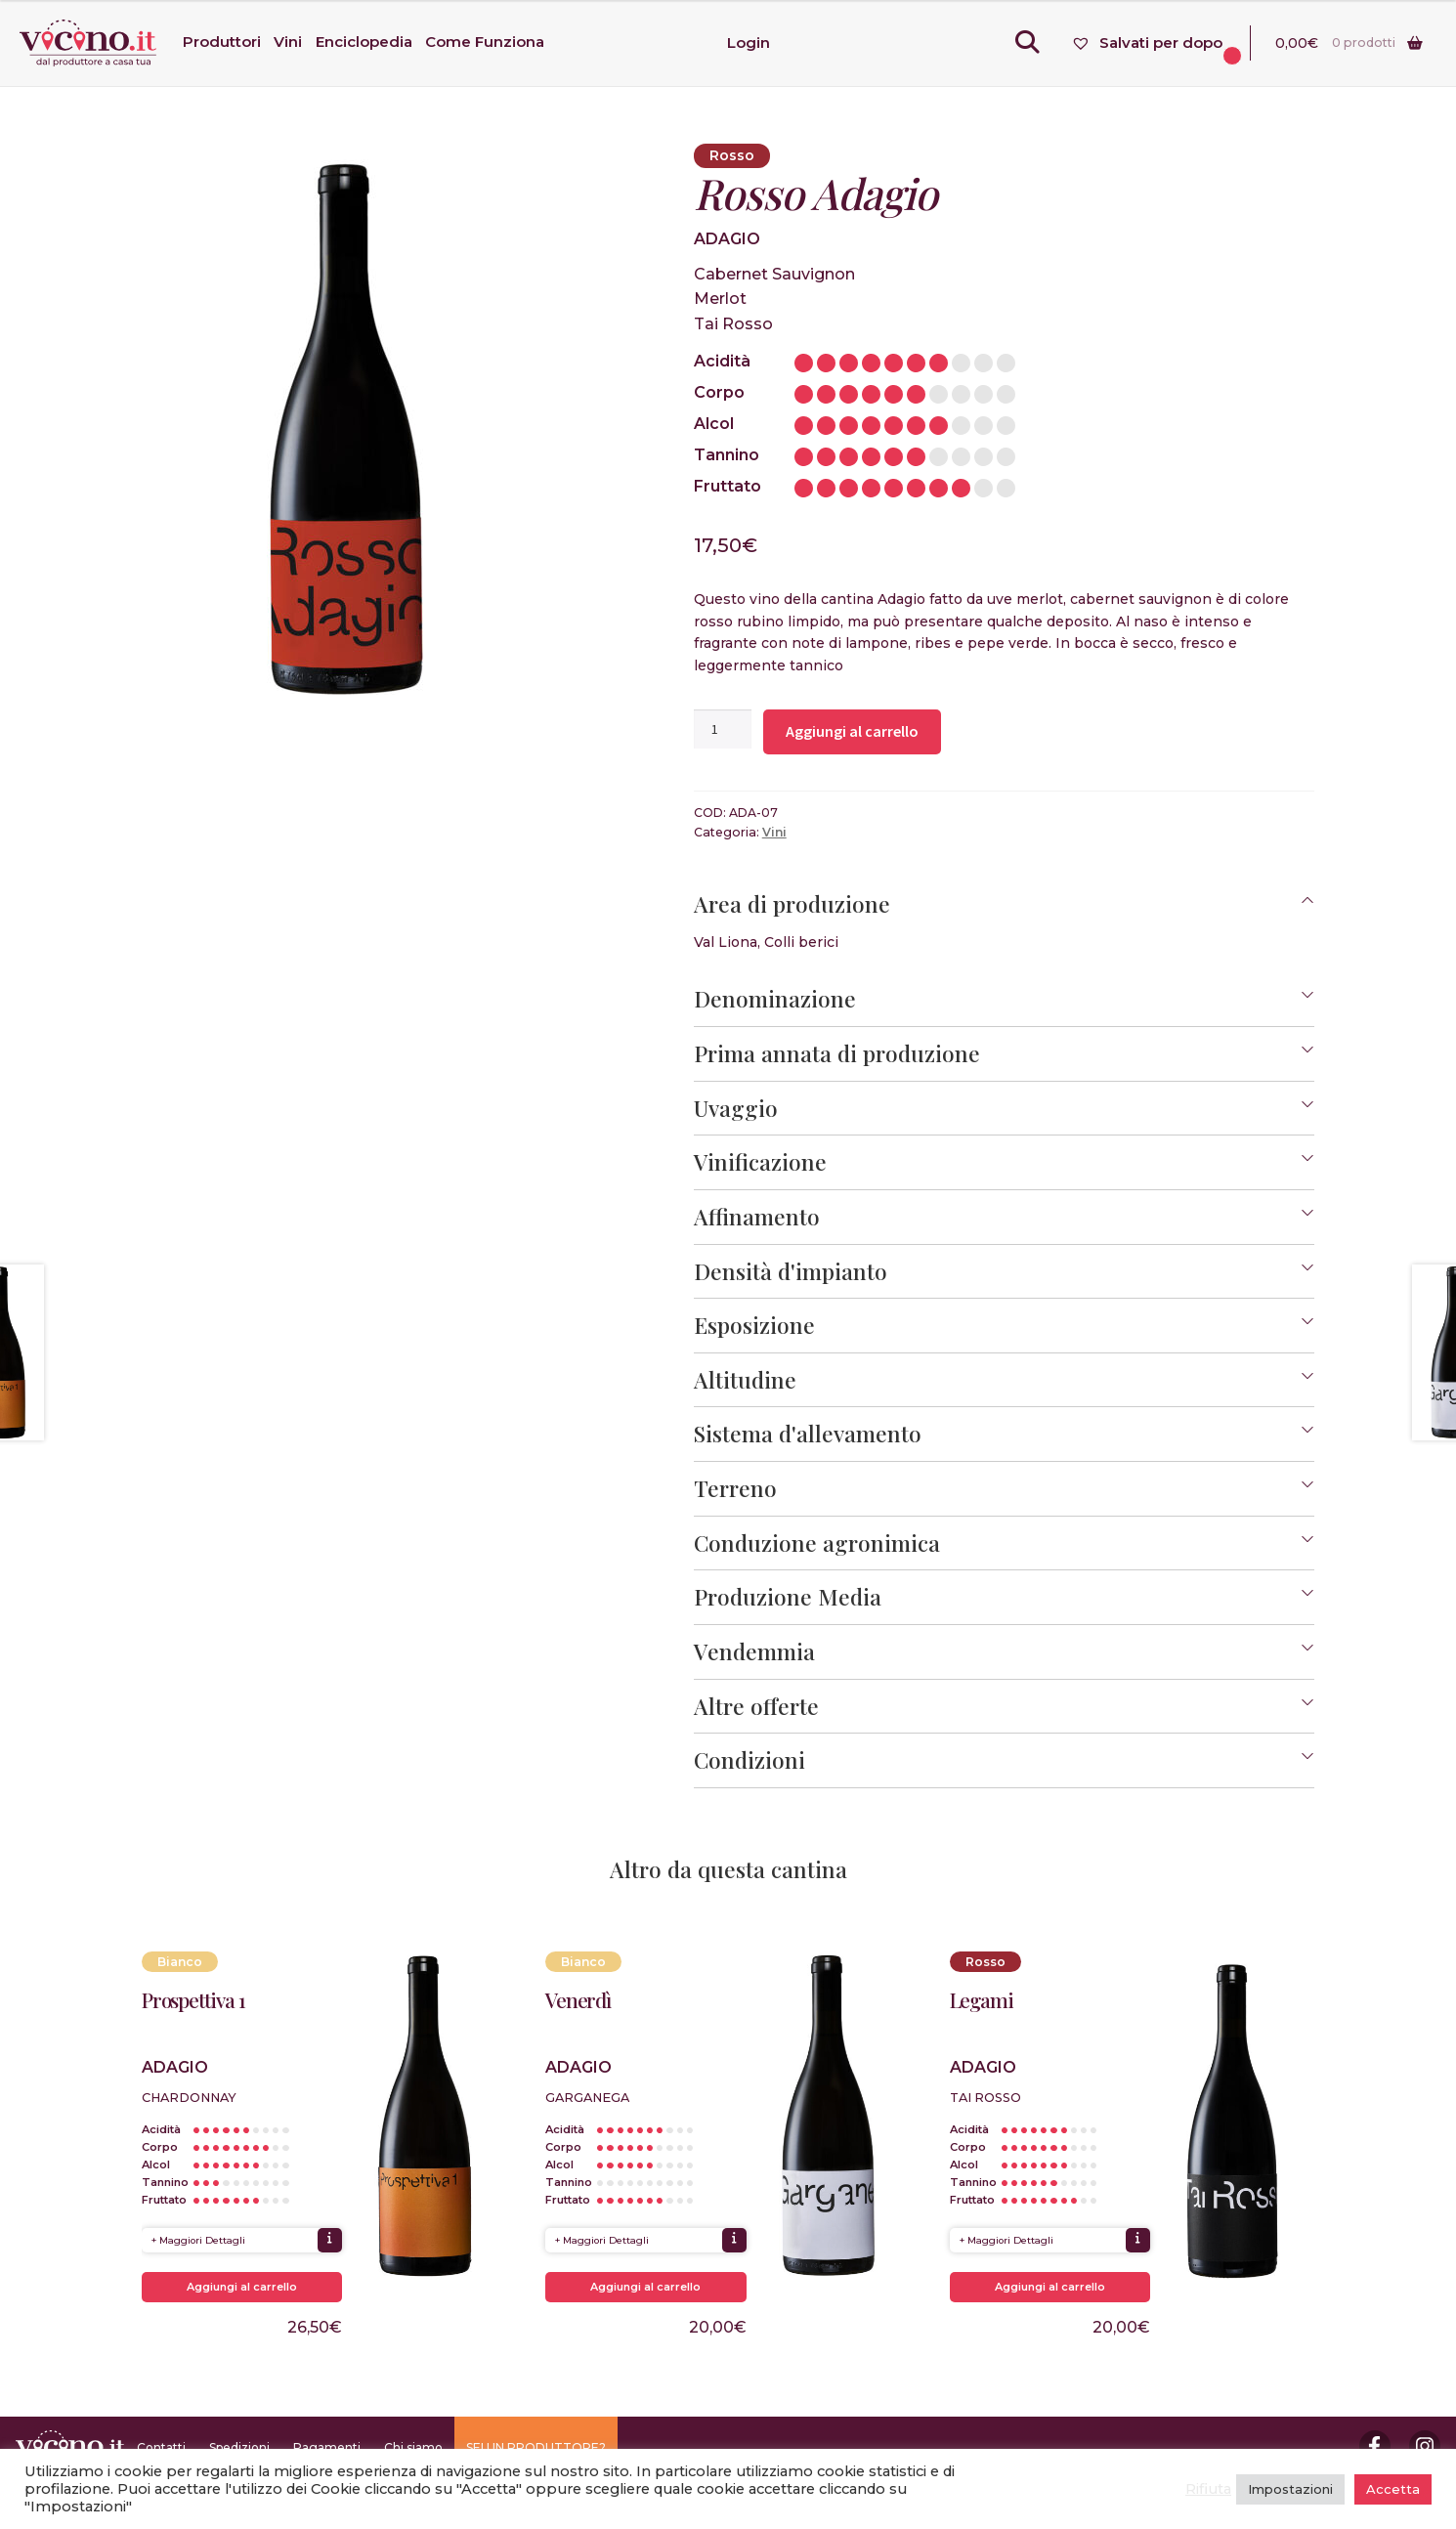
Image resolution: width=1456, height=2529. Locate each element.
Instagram (1424, 2446)
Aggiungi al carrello (852, 731)
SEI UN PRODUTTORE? (536, 2447)
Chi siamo (413, 2447)
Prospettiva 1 (193, 2000)
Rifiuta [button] (1208, 2489)
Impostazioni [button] (1290, 2489)
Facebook (1375, 2446)
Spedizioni (239, 2447)
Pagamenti (327, 2447)
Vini (774, 832)
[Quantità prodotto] (722, 729)
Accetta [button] (1393, 2489)
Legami (981, 2000)
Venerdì (578, 2000)
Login (748, 42)
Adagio (727, 239)
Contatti (161, 2447)
